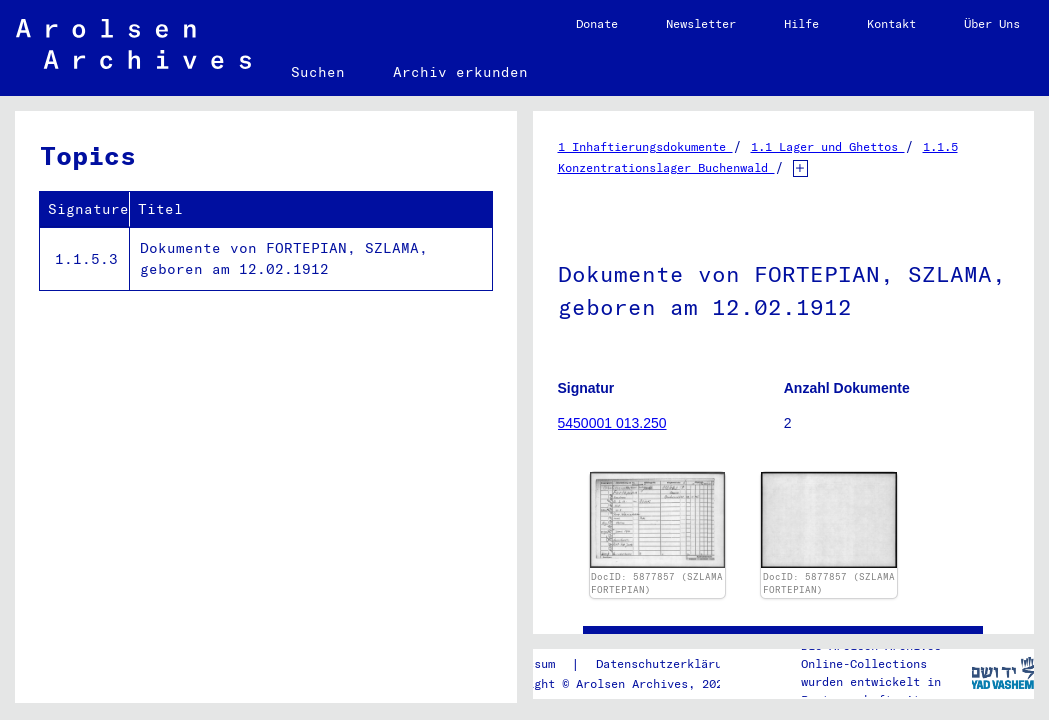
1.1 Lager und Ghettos (828, 146)
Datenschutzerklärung (666, 663)
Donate (597, 23)
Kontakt (891, 23)
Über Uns (992, 23)
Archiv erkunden (460, 72)
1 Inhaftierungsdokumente (645, 146)
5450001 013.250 (612, 423)
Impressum (523, 663)
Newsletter (701, 23)
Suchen (318, 72)
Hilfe (801, 23)
